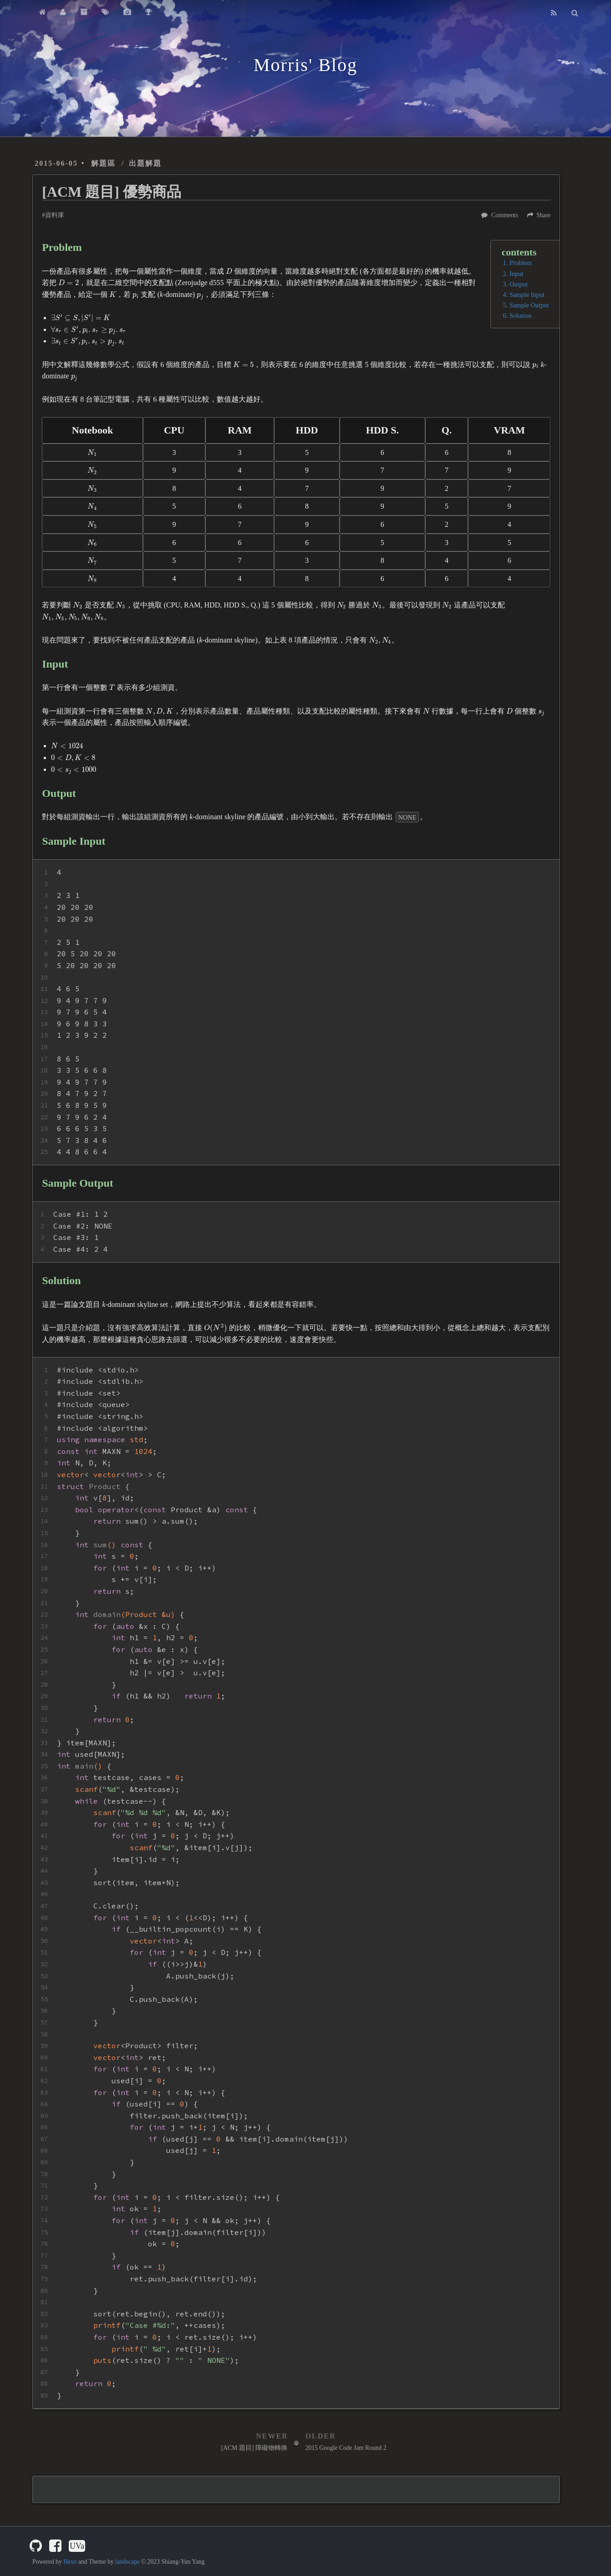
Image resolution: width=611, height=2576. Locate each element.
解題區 (103, 163)
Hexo (69, 2561)
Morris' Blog (305, 65)
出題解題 (145, 163)
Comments (504, 215)
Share (543, 215)
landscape (127, 2561)
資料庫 (54, 215)
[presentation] (229, 271)
